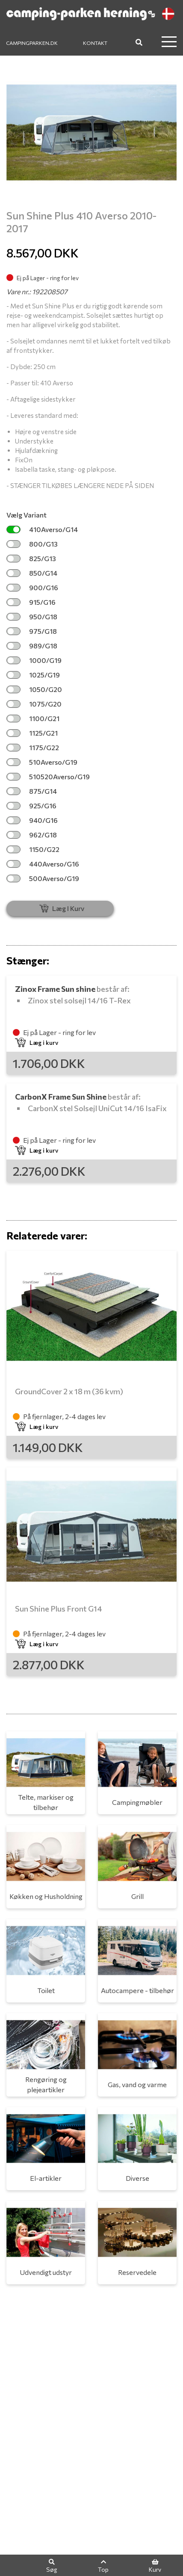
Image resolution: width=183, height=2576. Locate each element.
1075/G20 (34, 704)
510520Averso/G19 (48, 776)
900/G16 (32, 587)
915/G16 (31, 602)
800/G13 (32, 544)
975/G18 (31, 631)
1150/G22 (32, 849)
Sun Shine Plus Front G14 (58, 1608)
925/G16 (31, 805)
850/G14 (31, 573)
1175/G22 (32, 747)
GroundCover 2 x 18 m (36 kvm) (69, 1391)
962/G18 (31, 835)
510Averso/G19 (41, 762)
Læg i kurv (36, 1042)
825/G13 (31, 558)
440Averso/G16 (42, 864)
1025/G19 (33, 675)
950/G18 (31, 616)
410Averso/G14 (42, 529)
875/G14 (31, 791)
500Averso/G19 (42, 878)
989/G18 (31, 646)
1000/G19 (34, 660)
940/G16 (32, 820)
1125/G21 (32, 733)
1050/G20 (34, 689)
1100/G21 (32, 718)
